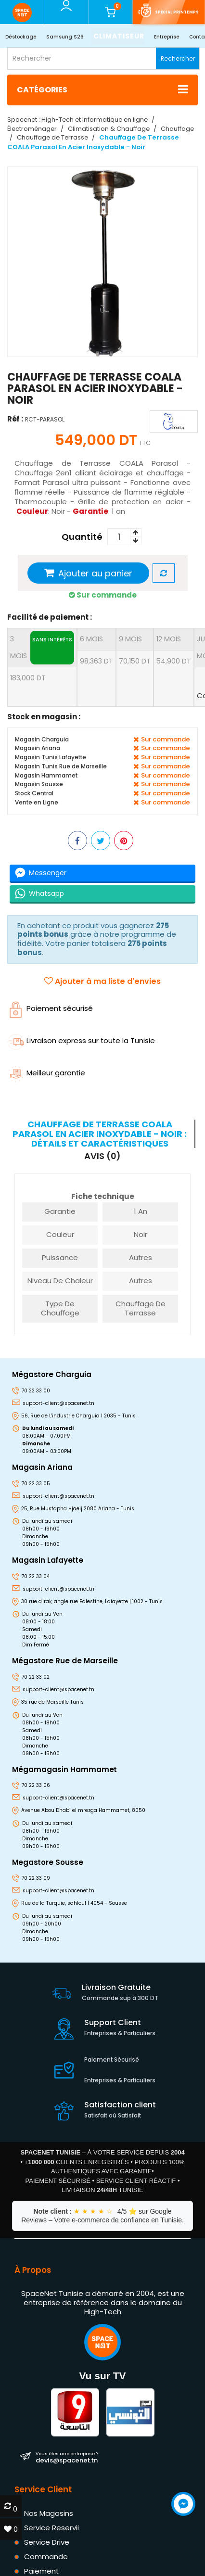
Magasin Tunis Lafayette (50, 757)
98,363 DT (96, 661)
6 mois (91, 639)
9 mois (130, 639)
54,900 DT (173, 661)
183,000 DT (28, 678)
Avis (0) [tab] (102, 1156)
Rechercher (178, 58)
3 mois (42, 647)
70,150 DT (135, 661)
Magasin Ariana (37, 748)
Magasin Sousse (39, 784)
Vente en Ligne (36, 802)
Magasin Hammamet (46, 775)
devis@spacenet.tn (67, 2457)
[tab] (101, 1134)
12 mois (168, 639)
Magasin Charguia (42, 739)
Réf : (15, 418)
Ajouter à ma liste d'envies (102, 981)
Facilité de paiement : (49, 617)
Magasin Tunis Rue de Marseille (61, 766)
